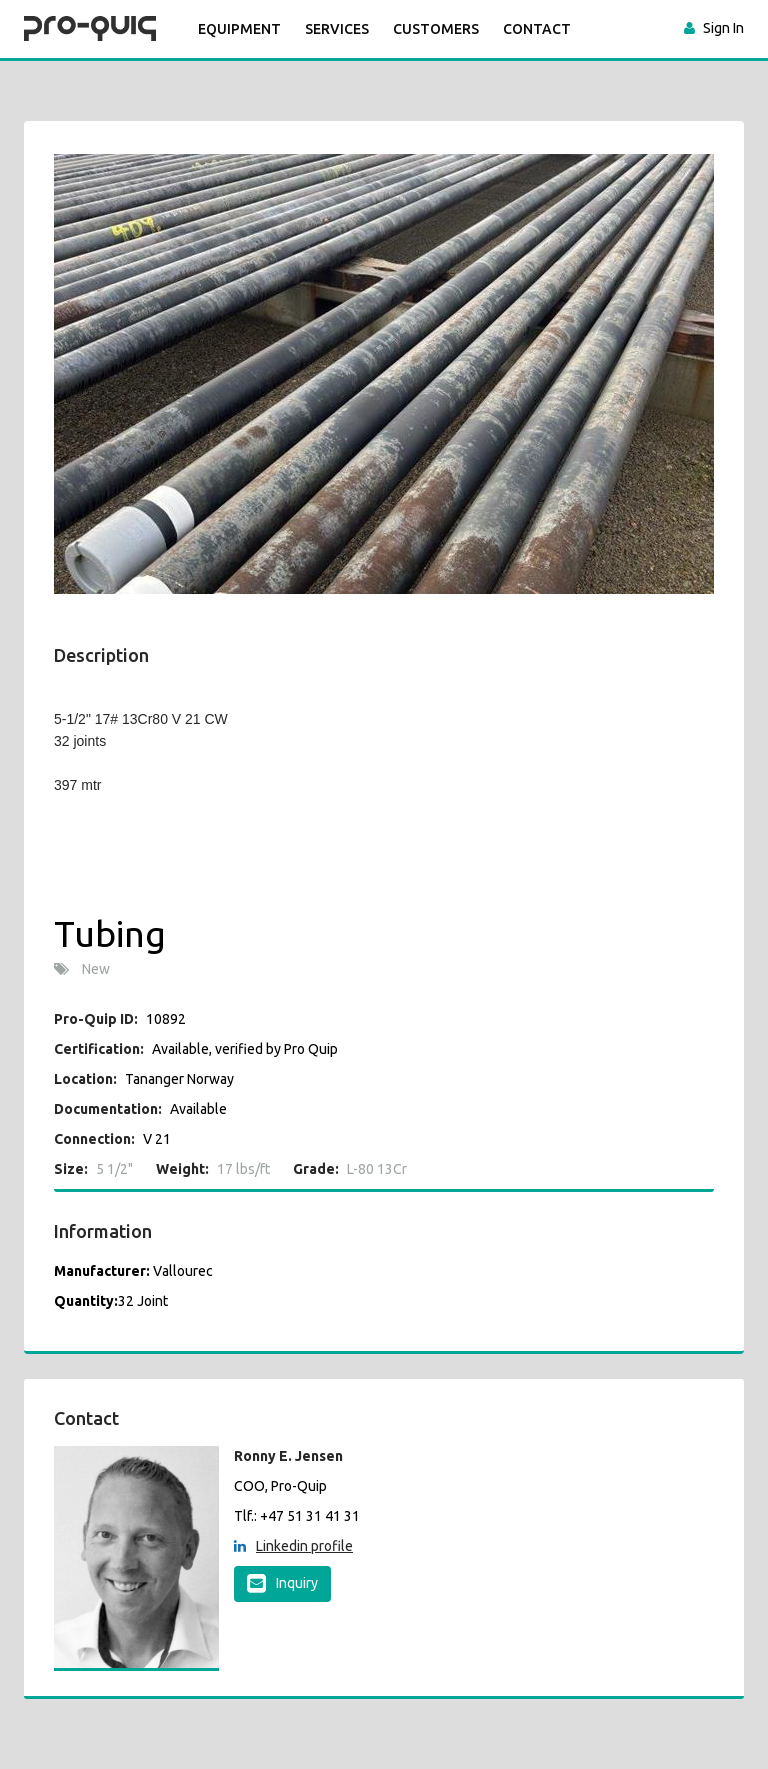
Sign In (723, 28)
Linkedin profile (293, 1546)
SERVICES (337, 29)
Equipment (239, 29)
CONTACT (537, 29)
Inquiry (282, 1584)
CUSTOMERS (436, 29)
